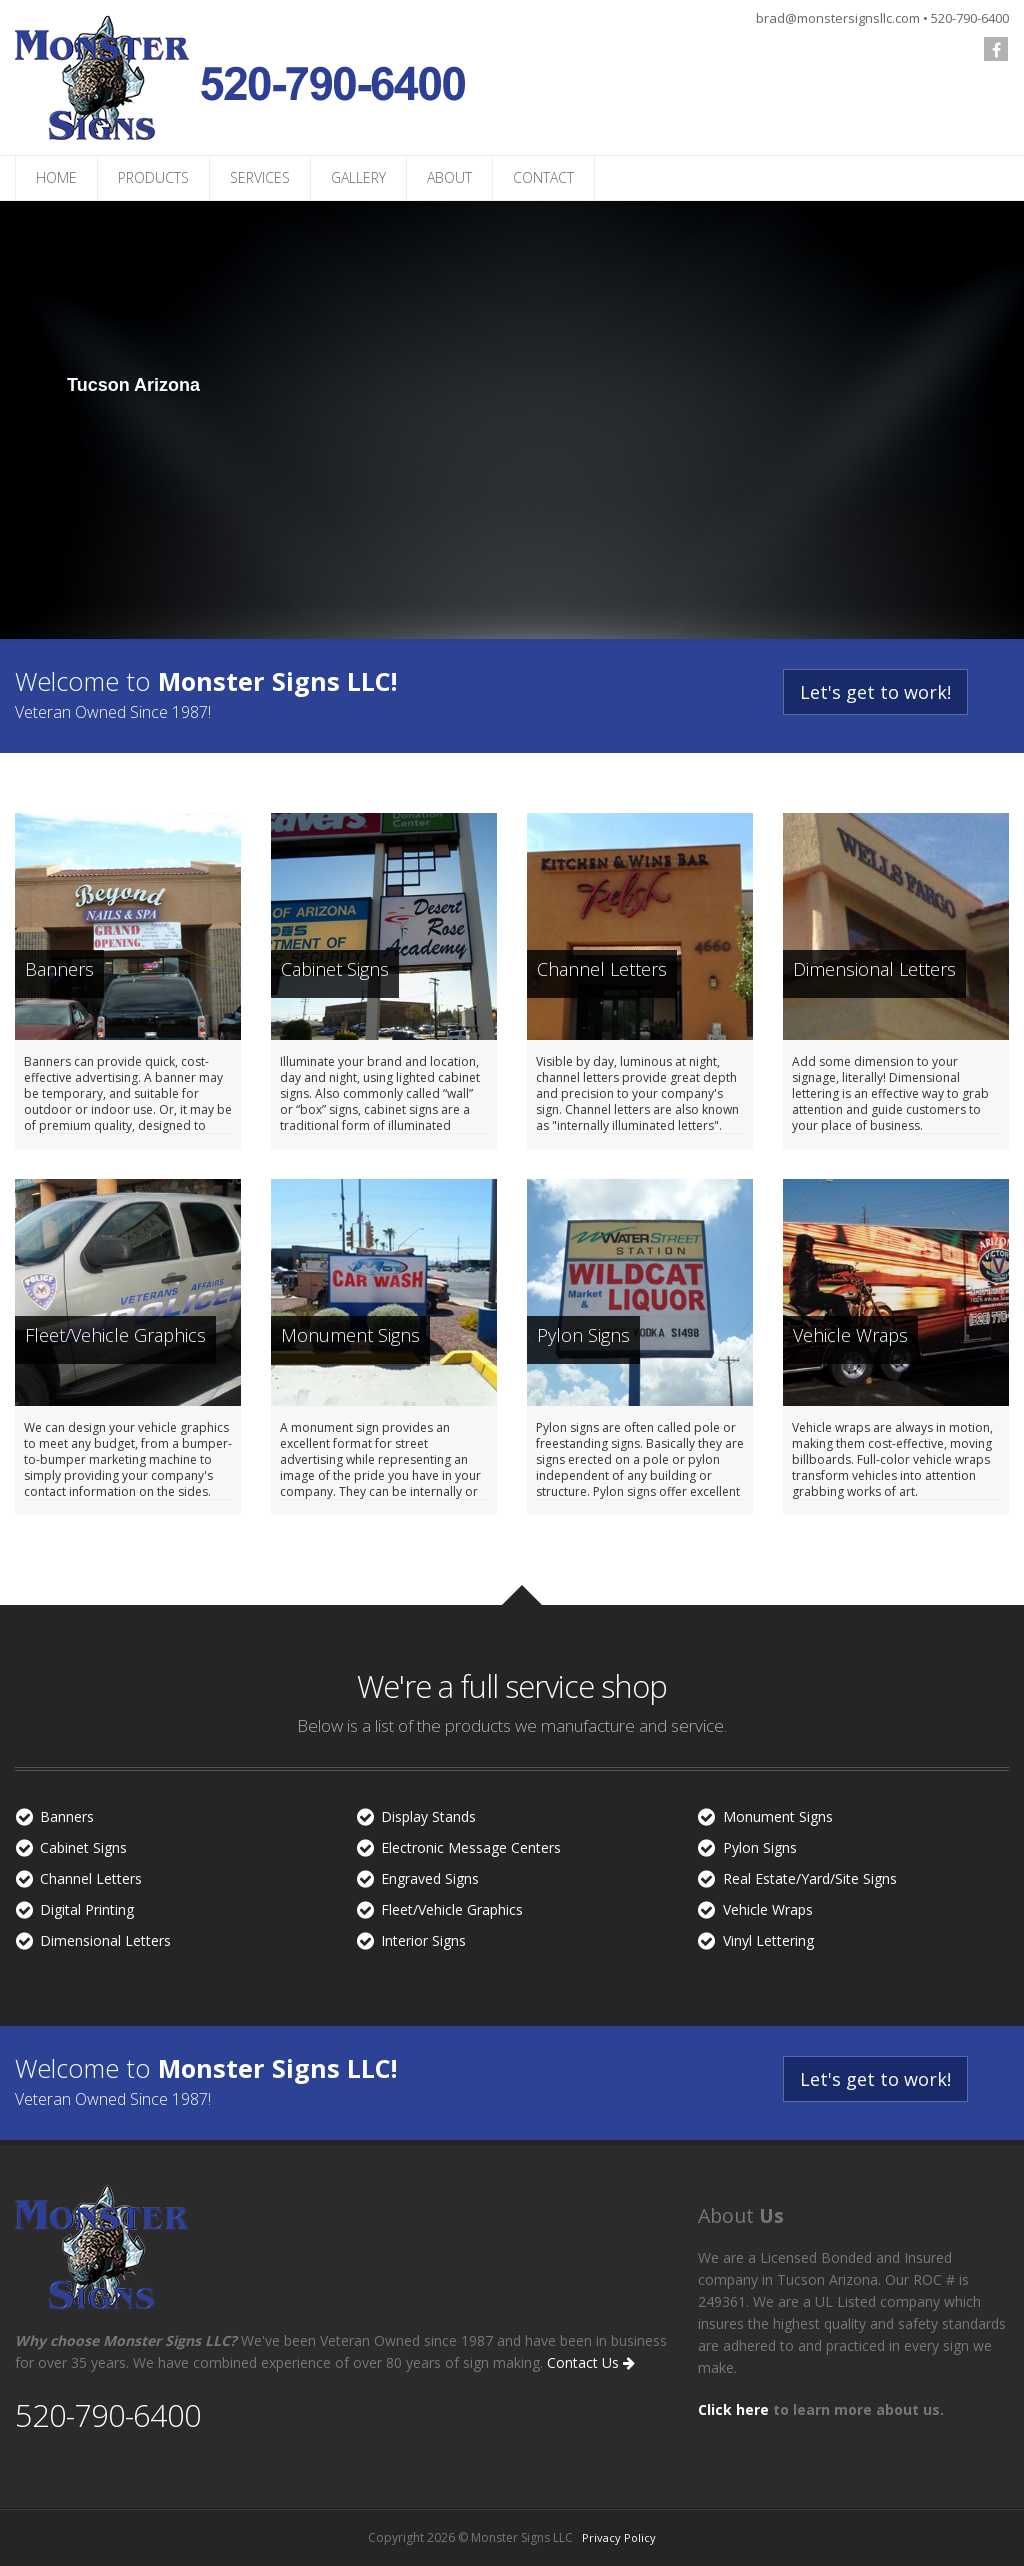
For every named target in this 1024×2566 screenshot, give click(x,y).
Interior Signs (423, 1940)
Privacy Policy (619, 2537)
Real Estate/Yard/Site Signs (810, 1878)
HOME (56, 177)
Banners (67, 1816)
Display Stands (428, 1816)
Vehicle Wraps (768, 1909)
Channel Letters (91, 1878)
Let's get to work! (875, 692)
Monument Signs (778, 1816)
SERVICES (260, 177)
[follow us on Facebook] (996, 49)
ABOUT (449, 177)
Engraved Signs (430, 1878)
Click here (733, 2409)
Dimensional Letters (105, 1940)
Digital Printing (87, 1909)
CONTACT (543, 177)
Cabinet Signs (83, 1847)
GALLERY (358, 177)
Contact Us (591, 2362)
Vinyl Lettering (768, 1940)
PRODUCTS (153, 177)
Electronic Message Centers (471, 1847)
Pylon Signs (760, 1847)
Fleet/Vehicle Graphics (452, 1909)
